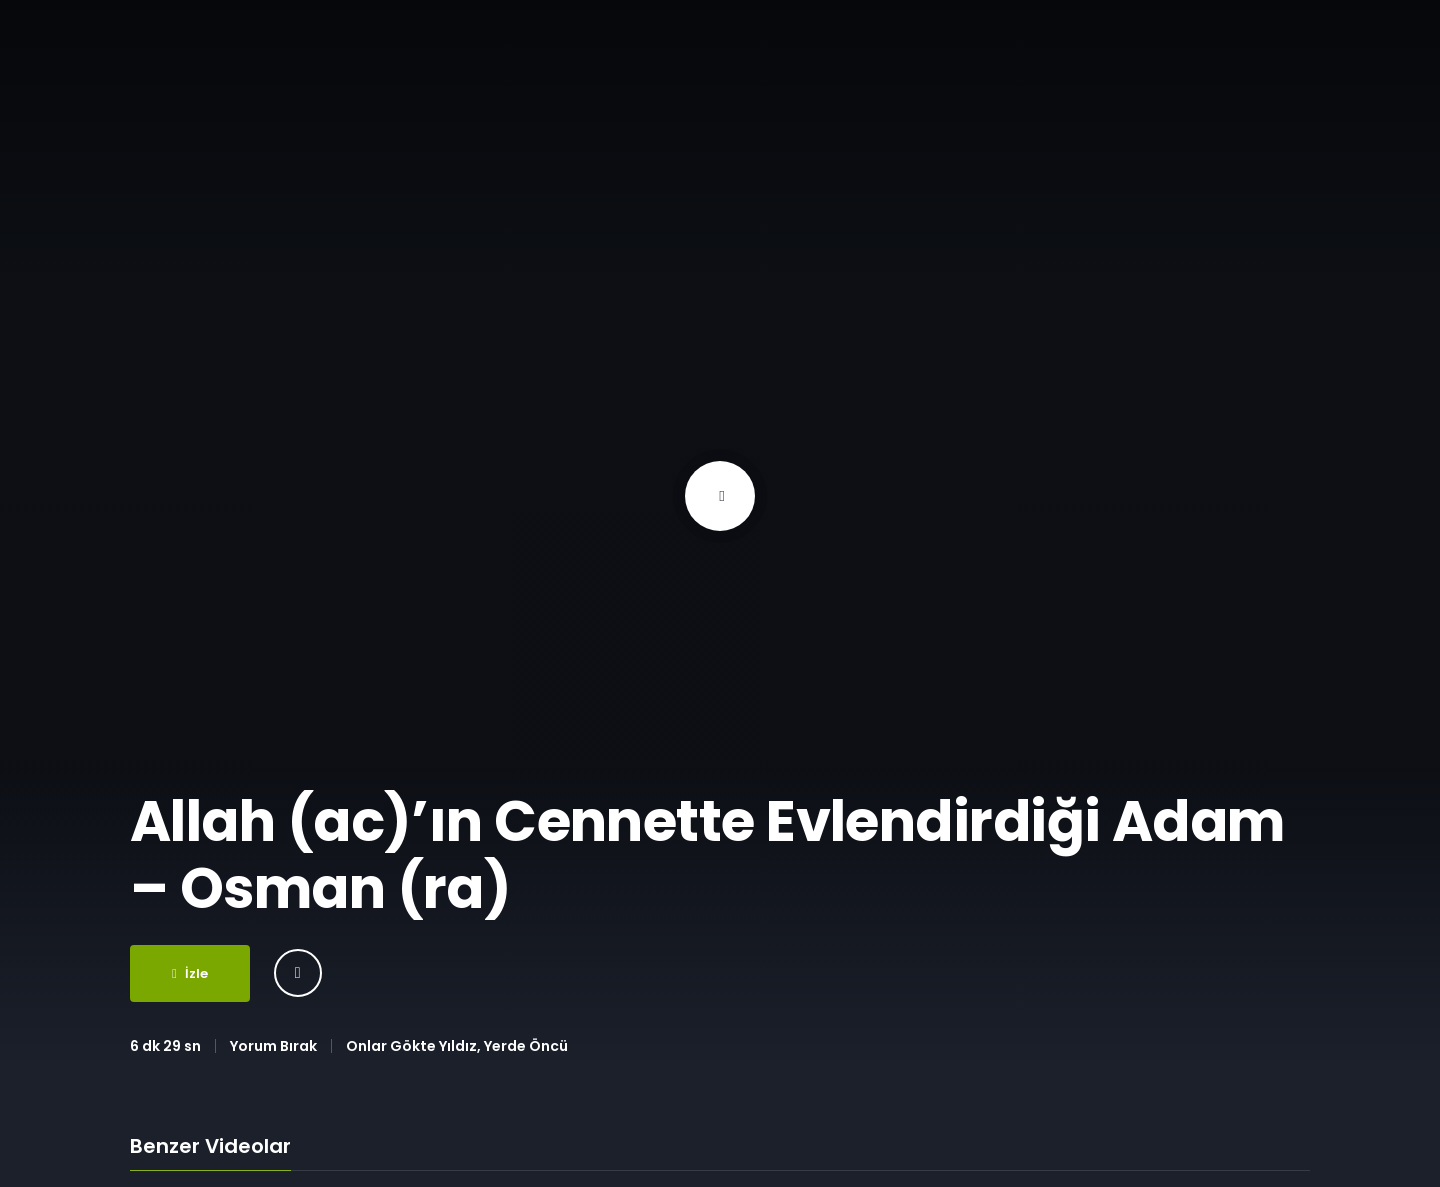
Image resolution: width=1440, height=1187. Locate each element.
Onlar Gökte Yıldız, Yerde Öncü (457, 1046)
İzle (190, 973)
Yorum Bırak (273, 1046)
